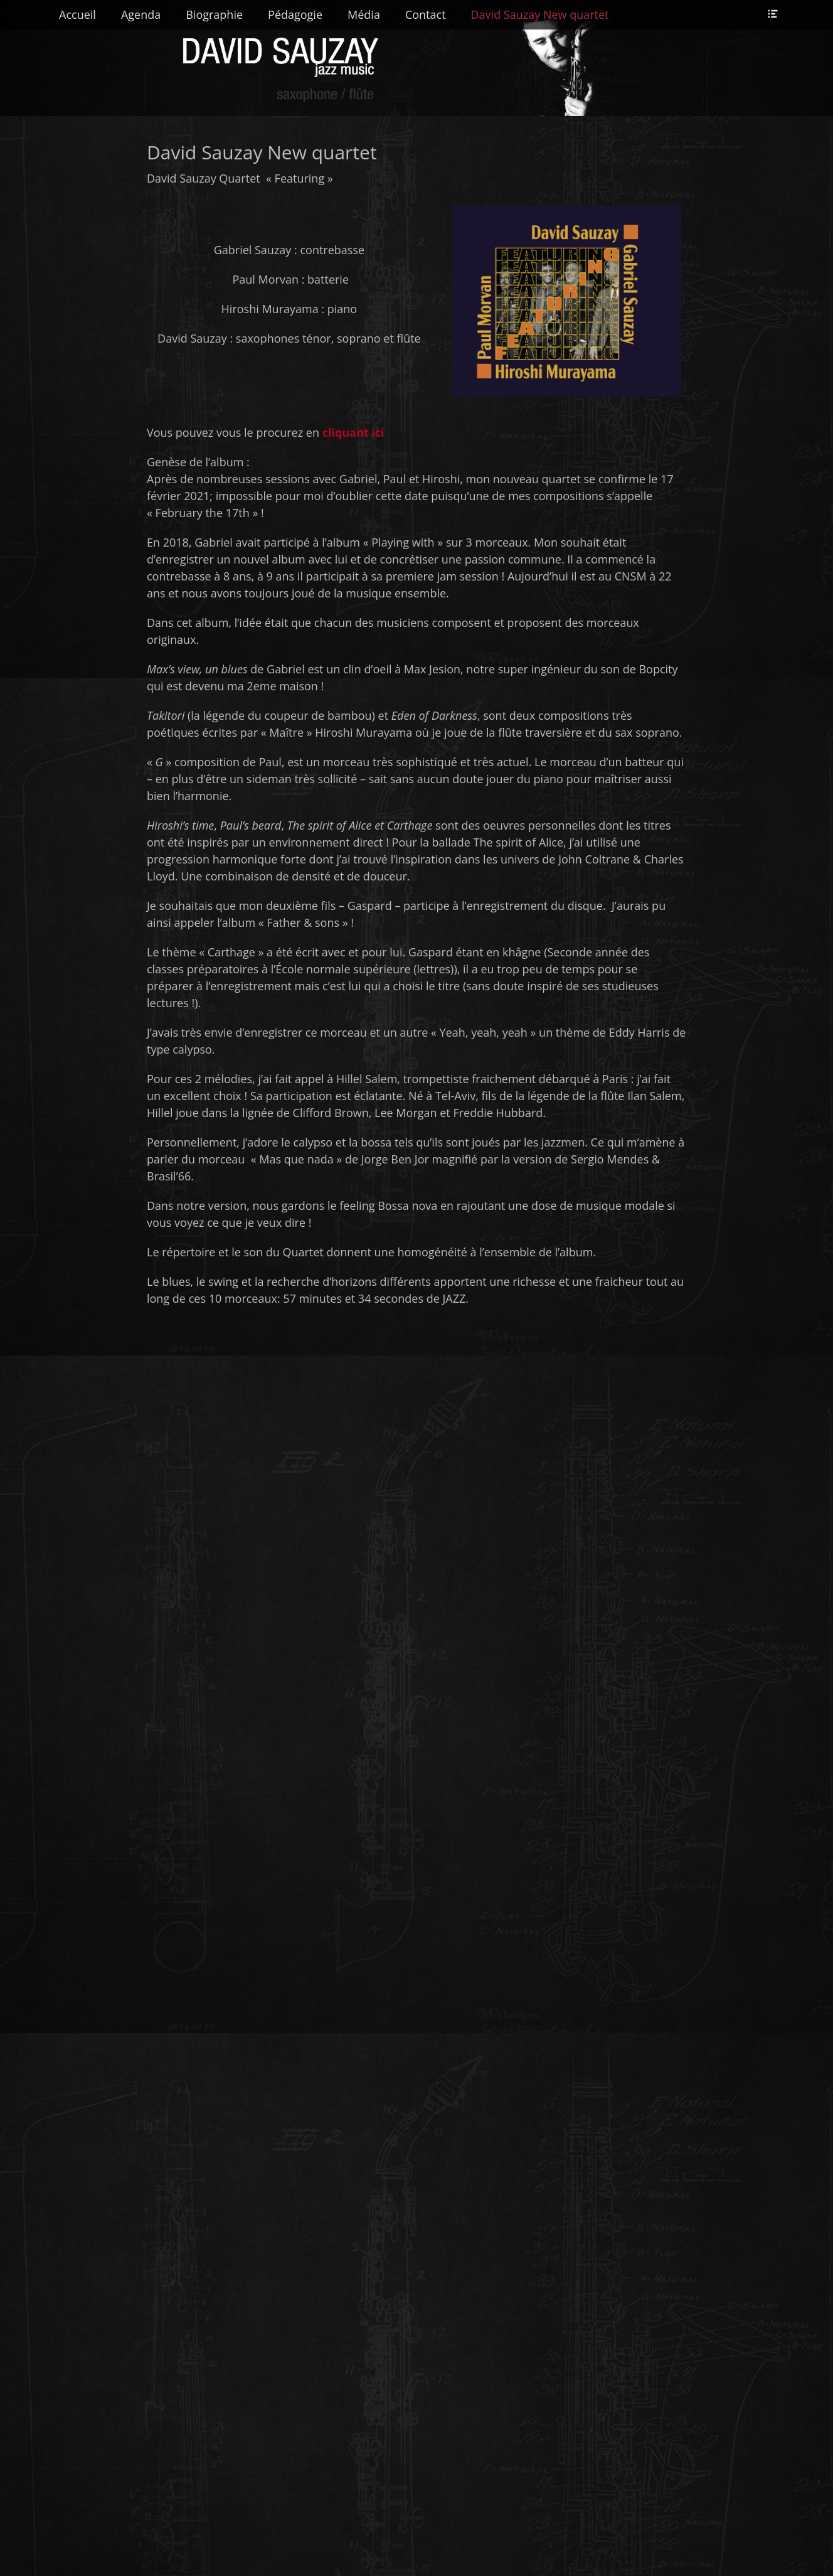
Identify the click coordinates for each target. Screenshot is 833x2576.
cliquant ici (355, 432)
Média (364, 14)
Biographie (214, 14)
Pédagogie (295, 14)
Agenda (141, 14)
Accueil (77, 14)
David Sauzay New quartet (540, 14)
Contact (425, 14)
